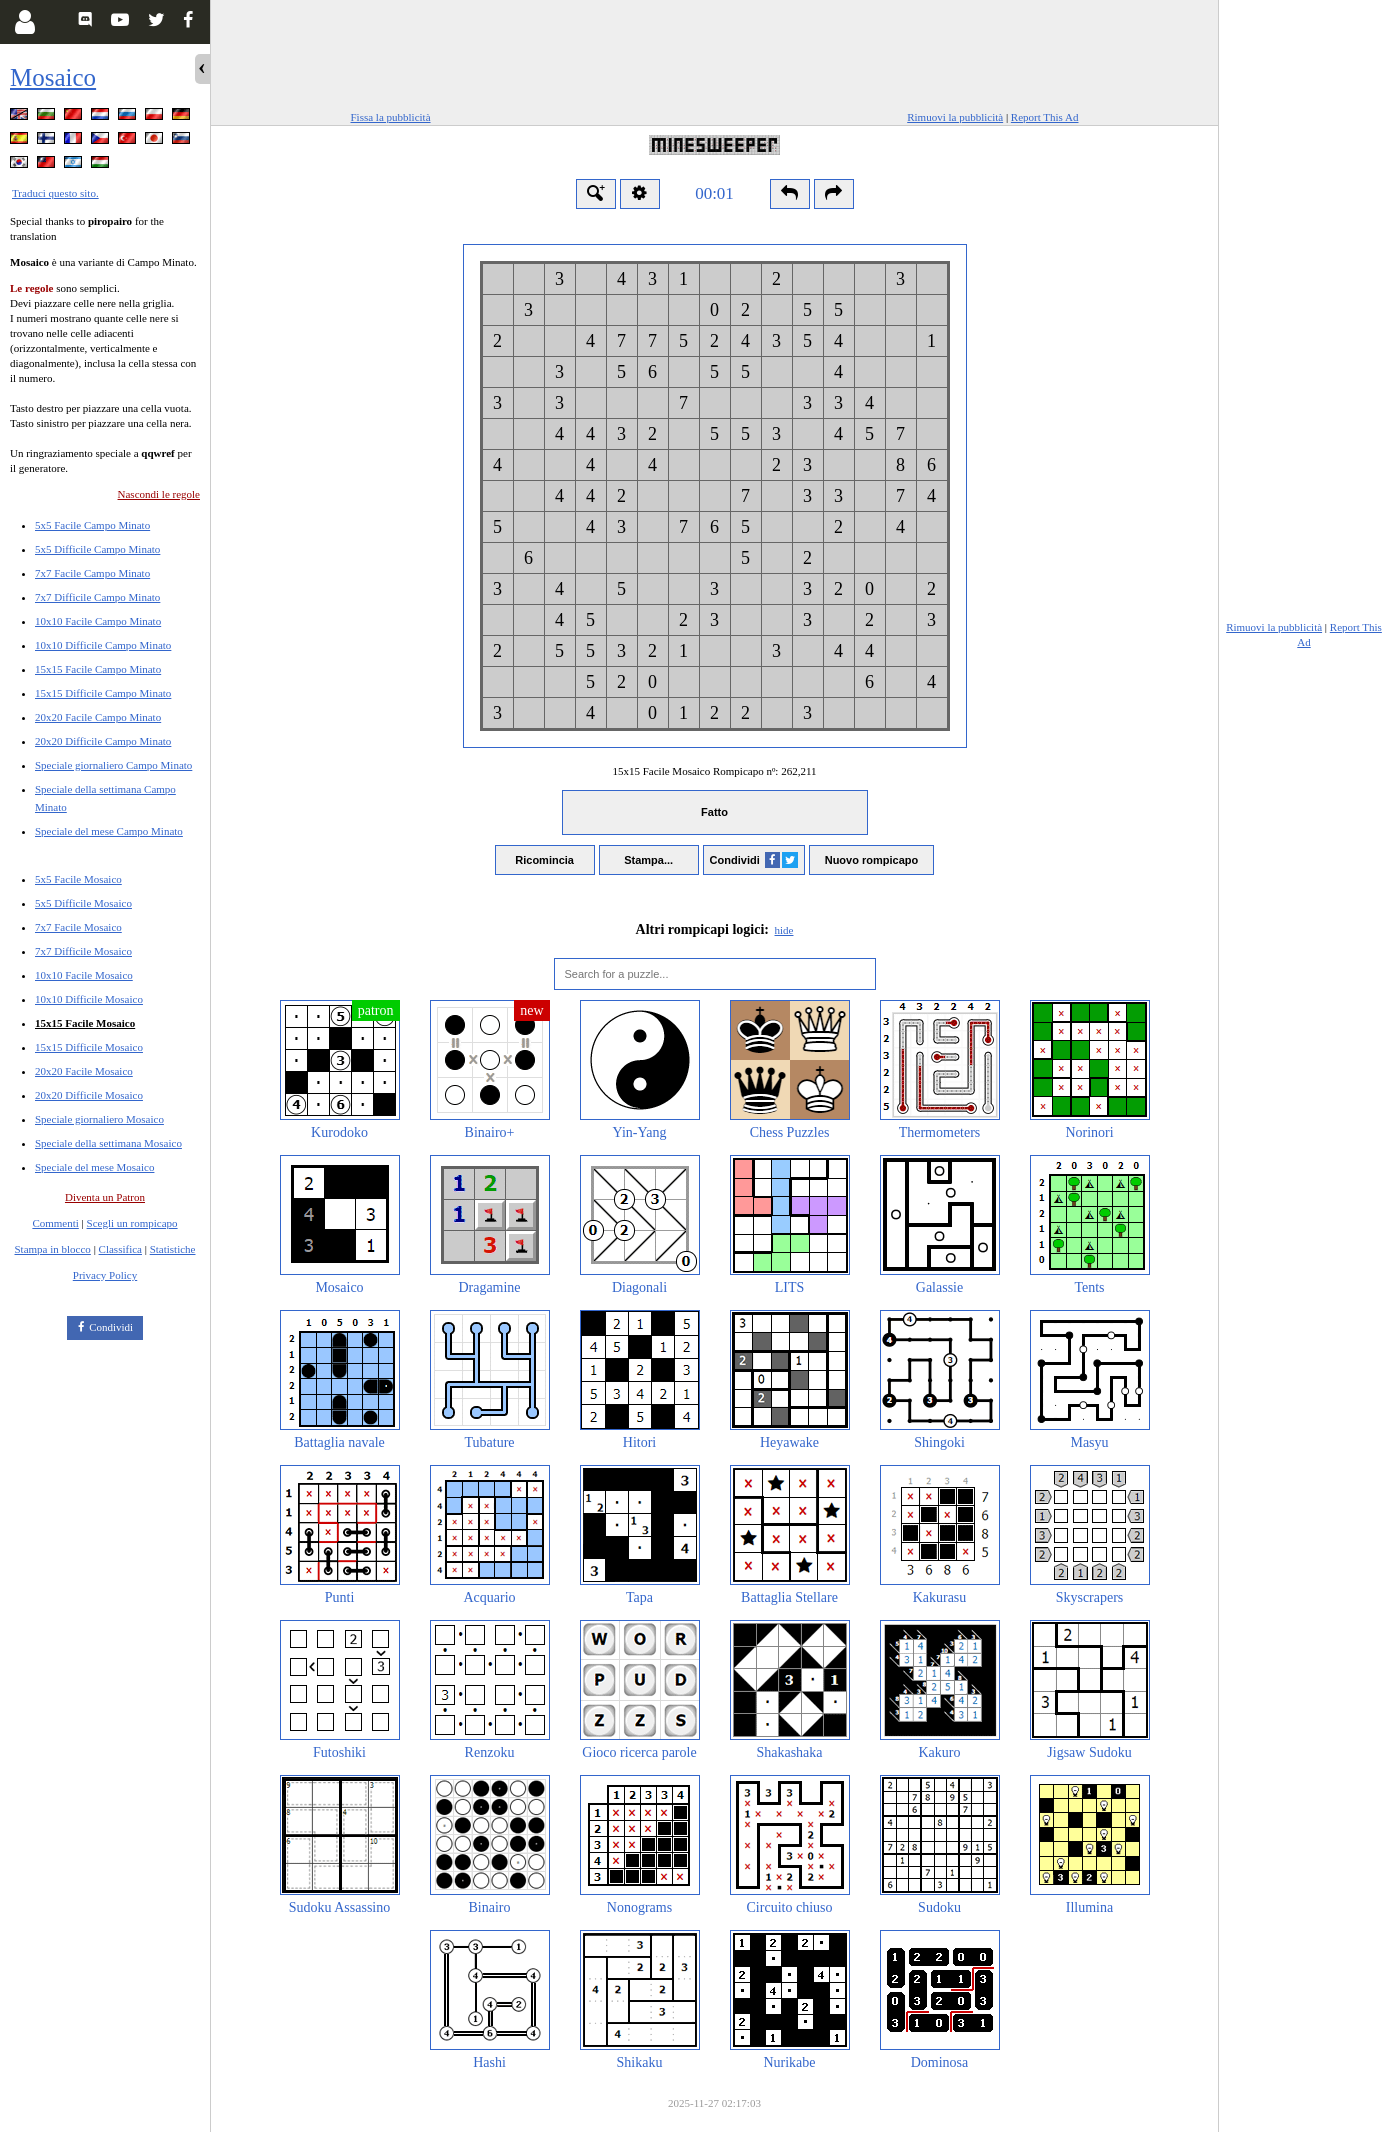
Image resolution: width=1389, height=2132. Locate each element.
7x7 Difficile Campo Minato (97, 597)
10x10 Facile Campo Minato (98, 621)
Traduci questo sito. (55, 193)
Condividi (111, 1327)
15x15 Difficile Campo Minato (103, 693)
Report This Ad (1045, 117)
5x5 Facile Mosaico (78, 879)
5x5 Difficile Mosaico (83, 903)
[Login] (24, 22)
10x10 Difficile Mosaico (89, 999)
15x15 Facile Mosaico (85, 1023)
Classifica (120, 1249)
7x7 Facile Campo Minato (92, 573)
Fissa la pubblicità (391, 117)
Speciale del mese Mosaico (94, 1167)
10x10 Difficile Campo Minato (103, 645)
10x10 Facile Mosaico (84, 975)
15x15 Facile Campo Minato (98, 669)
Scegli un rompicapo (132, 1223)
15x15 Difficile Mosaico (89, 1047)
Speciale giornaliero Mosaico (99, 1119)
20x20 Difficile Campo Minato (103, 741)
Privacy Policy (105, 1275)
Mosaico (53, 77)
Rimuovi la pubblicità (955, 117)
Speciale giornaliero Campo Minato (113, 765)
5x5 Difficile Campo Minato (97, 549)
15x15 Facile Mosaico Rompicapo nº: (714, 771)
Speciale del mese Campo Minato (109, 831)
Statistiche (173, 1249)
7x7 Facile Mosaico (78, 927)
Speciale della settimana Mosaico (108, 1143)
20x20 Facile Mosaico (84, 1071)
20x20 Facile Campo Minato (98, 717)
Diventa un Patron (105, 1197)
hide (784, 930)
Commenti (55, 1223)
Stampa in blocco (53, 1249)
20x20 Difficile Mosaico (89, 1095)
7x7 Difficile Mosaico (83, 951)
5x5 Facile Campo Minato (92, 525)
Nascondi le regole (159, 494)
